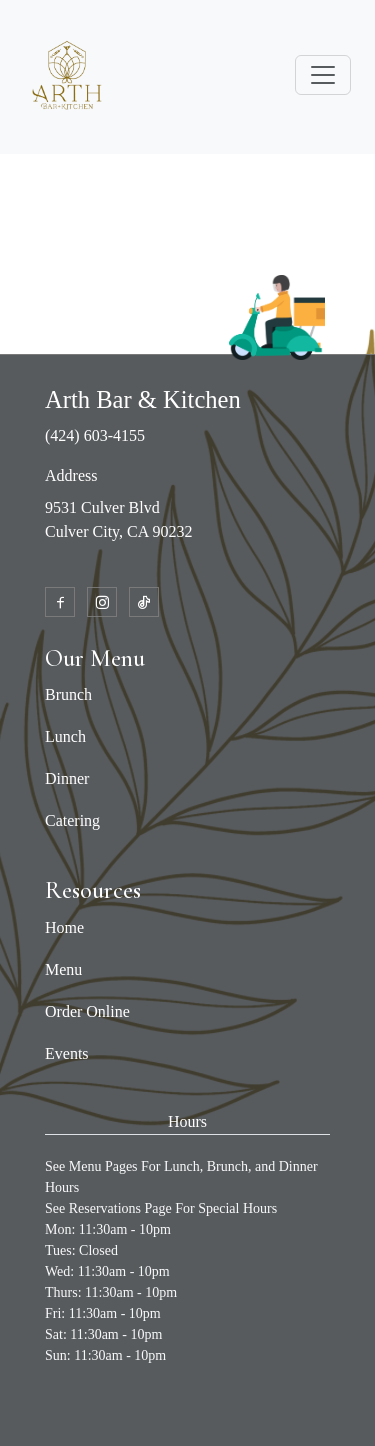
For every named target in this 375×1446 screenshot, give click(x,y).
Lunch (65, 736)
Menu (63, 969)
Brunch (68, 694)
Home (64, 927)
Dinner (67, 778)
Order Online (87, 1011)
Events (67, 1053)
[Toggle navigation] (323, 75)
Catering (72, 820)
